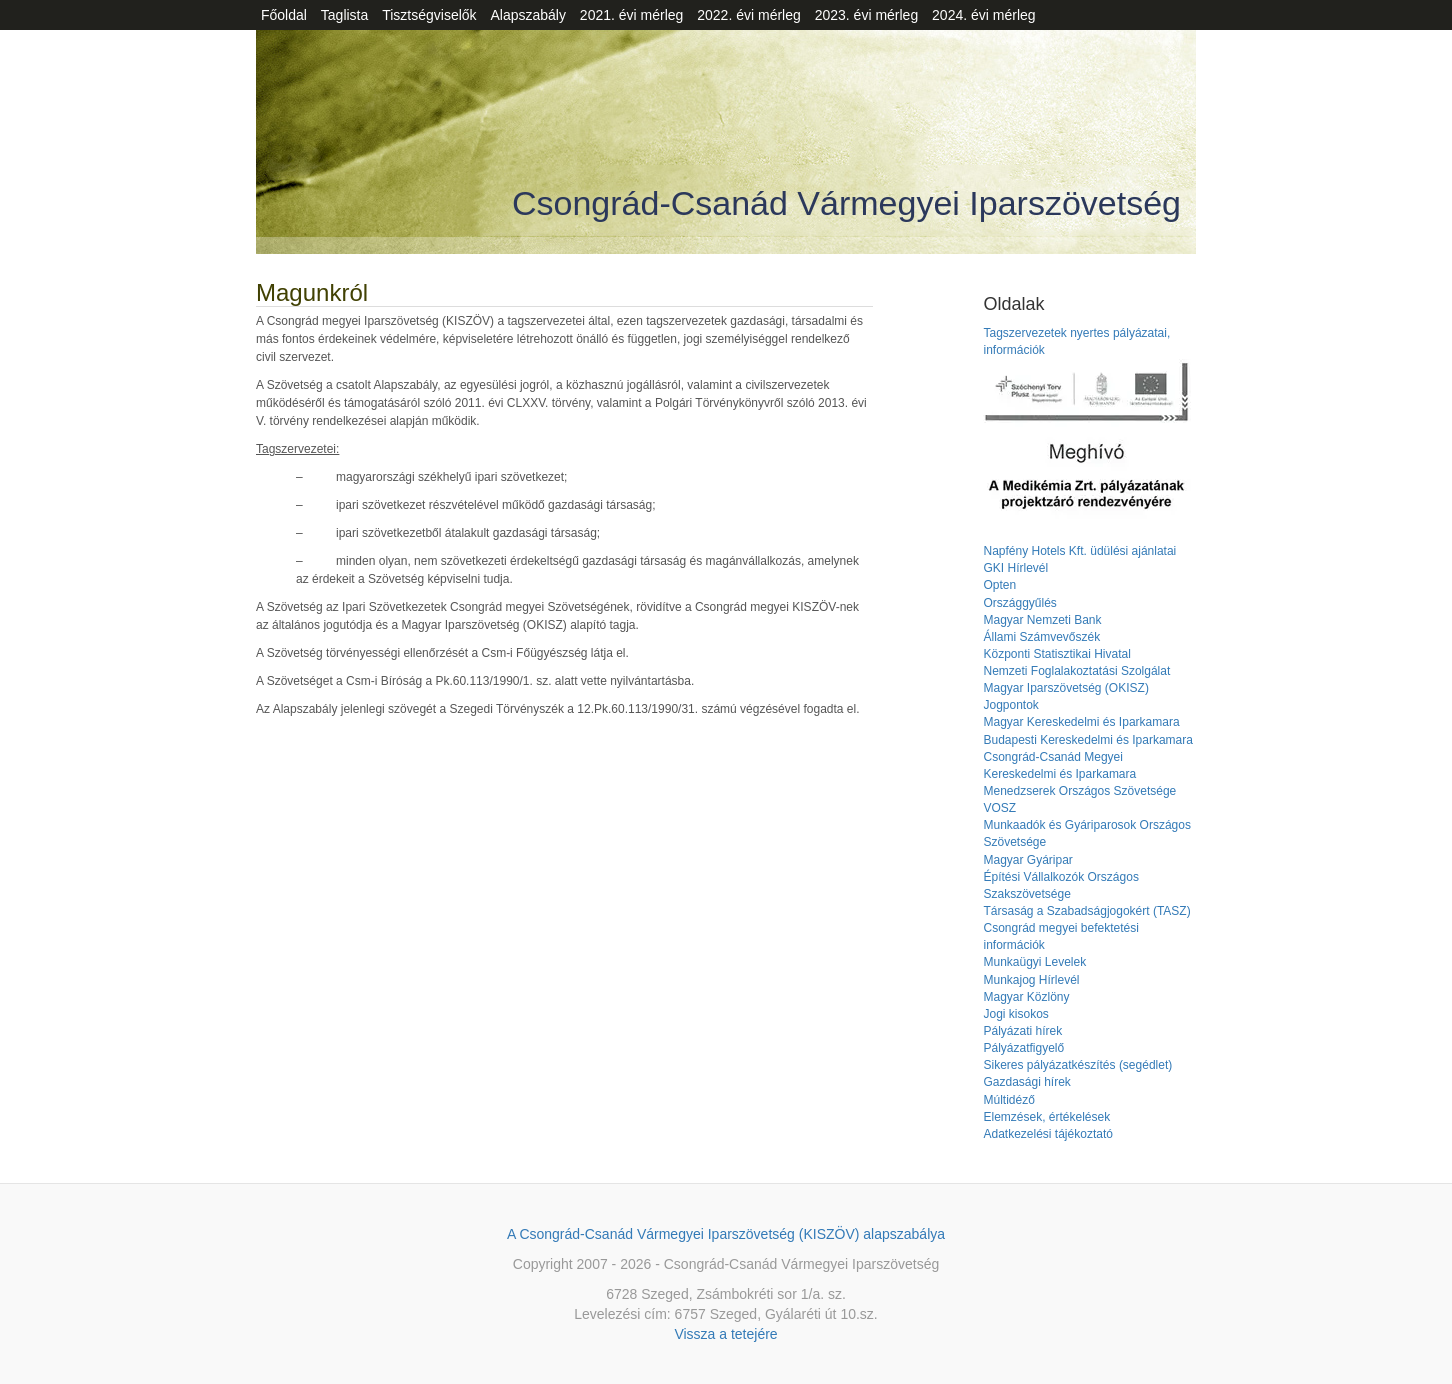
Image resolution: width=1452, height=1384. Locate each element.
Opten (999, 585)
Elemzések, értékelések (1046, 1117)
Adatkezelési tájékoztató (1047, 1134)
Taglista (344, 15)
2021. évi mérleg (632, 15)
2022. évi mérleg (749, 15)
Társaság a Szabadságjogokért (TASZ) (1086, 911)
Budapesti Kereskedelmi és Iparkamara (1087, 740)
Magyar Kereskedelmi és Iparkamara (1081, 722)
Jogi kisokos (1015, 1014)
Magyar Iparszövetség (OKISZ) (1065, 688)
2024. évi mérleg (984, 15)
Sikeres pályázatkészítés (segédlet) (1077, 1065)
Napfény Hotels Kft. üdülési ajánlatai (1079, 551)
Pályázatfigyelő (1023, 1048)
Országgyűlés (1019, 603)
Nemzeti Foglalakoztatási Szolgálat (1076, 671)
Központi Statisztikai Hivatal (1056, 654)
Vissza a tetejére (725, 1334)
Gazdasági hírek (1026, 1082)
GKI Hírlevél (1015, 568)
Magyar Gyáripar (1027, 860)
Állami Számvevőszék (1041, 637)
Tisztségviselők (429, 15)
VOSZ (999, 808)
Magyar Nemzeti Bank (1042, 620)
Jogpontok (1010, 705)
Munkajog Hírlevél (1031, 980)
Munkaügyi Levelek (1034, 962)
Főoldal (284, 15)
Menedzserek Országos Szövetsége (1079, 791)
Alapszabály (528, 15)
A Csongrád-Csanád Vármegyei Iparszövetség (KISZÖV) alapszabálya (726, 1234)
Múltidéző (1008, 1100)
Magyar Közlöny (1026, 997)
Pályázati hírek (1022, 1031)
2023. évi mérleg (867, 15)
